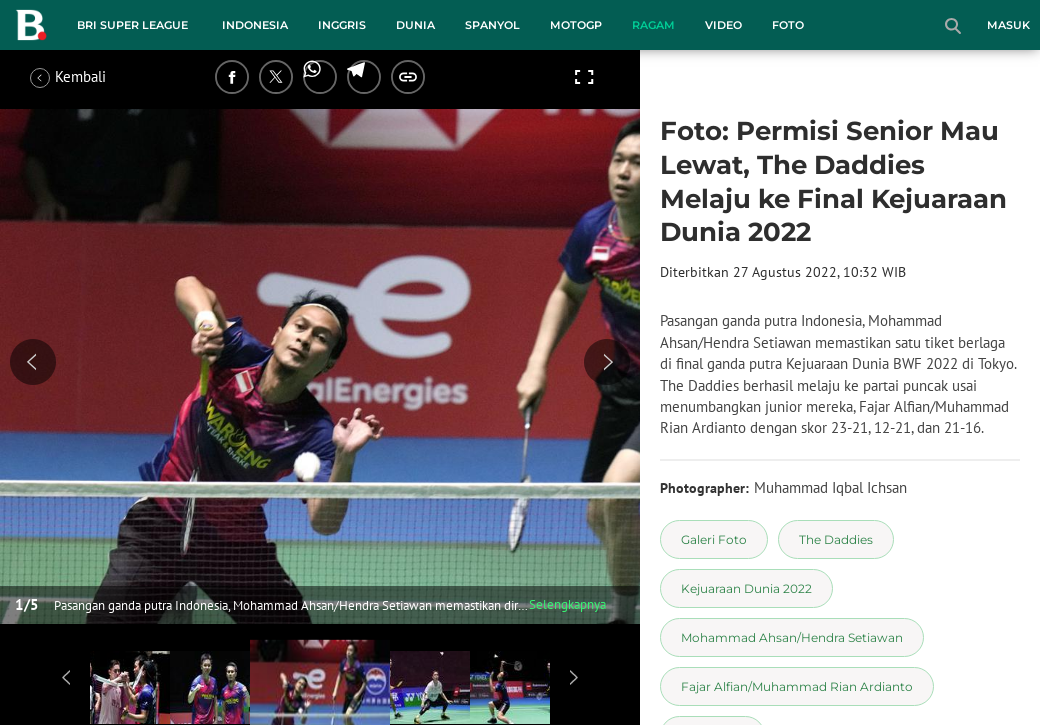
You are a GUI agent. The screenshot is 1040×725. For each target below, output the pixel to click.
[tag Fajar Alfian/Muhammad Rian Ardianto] (797, 686)
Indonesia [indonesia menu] (255, 25)
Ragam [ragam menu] (653, 25)
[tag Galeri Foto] (714, 539)
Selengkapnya (567, 604)
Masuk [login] (1008, 25)
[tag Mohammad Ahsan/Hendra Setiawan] (792, 637)
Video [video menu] (723, 25)
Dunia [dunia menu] (415, 25)
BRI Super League (132, 25)
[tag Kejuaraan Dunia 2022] (746, 588)
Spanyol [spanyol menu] (492, 25)
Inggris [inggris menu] (342, 25)
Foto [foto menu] (788, 25)
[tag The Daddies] (836, 539)
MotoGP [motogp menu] (576, 25)
